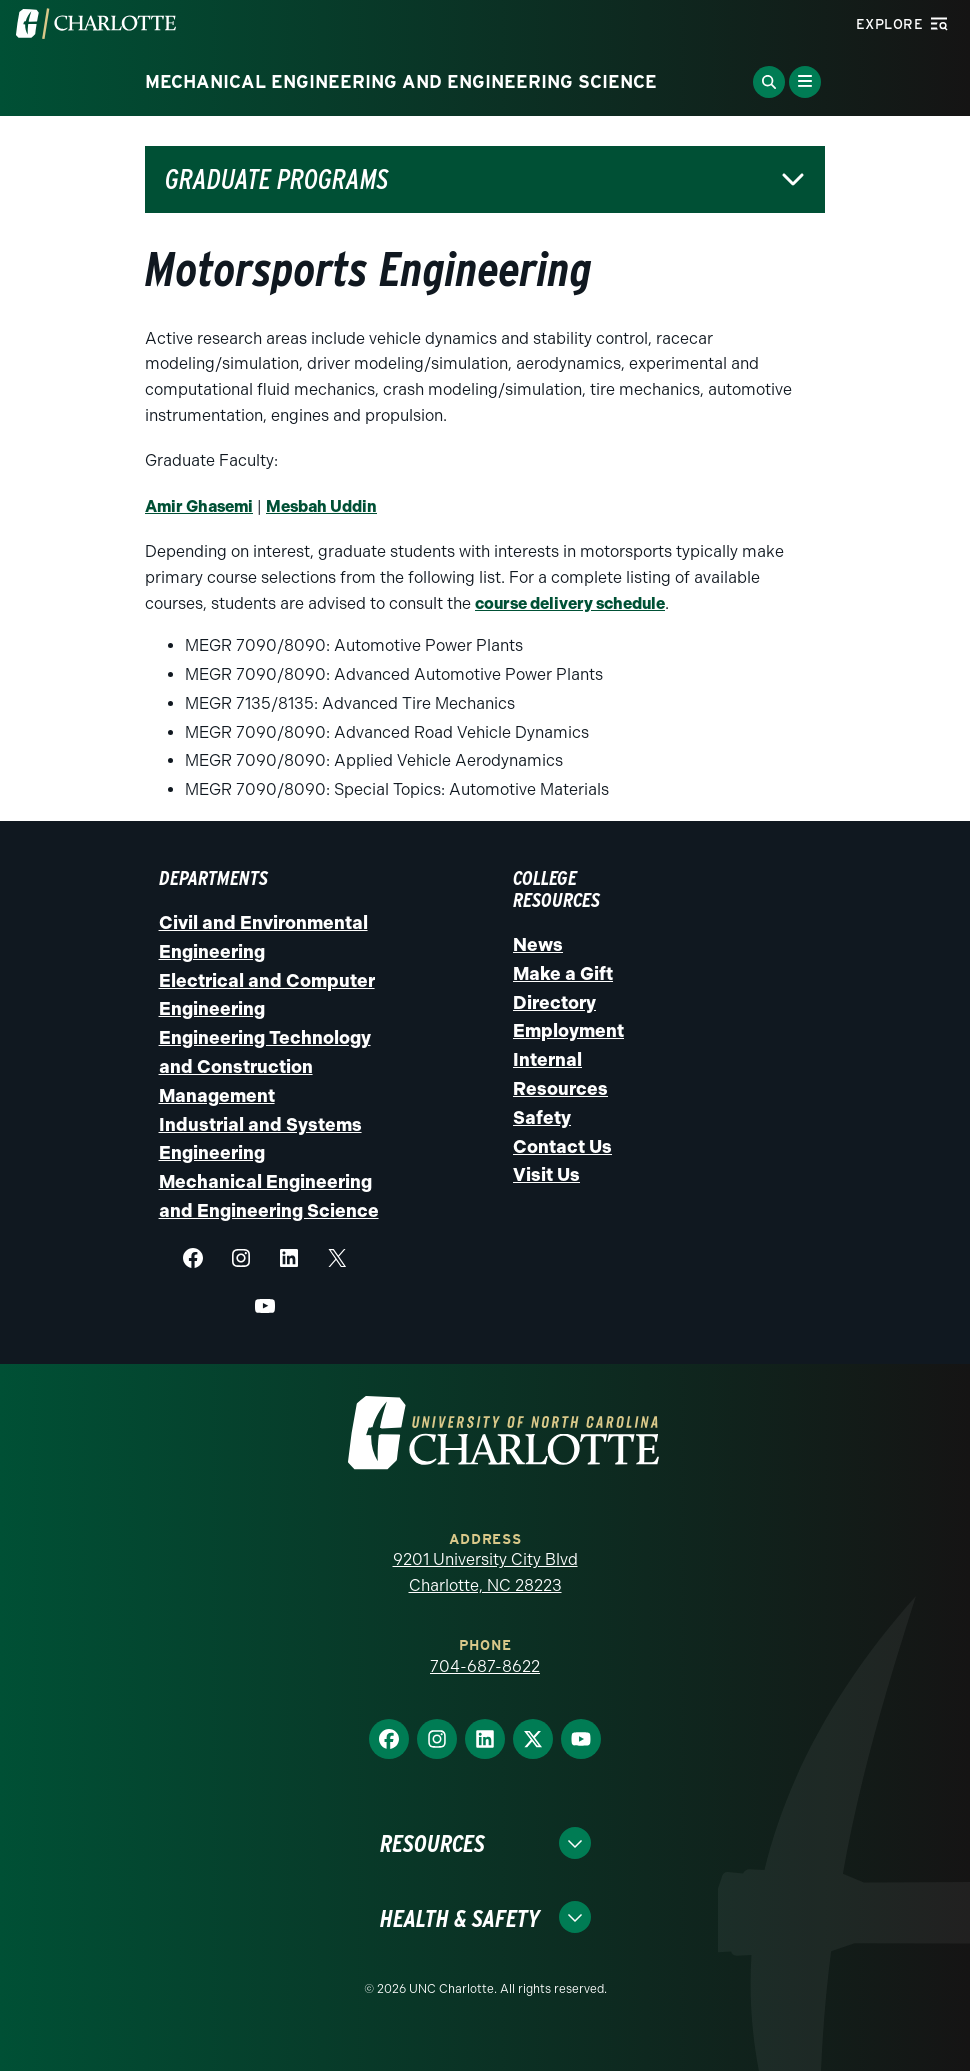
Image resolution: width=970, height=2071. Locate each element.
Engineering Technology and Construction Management (265, 1067)
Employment (568, 1031)
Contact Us (562, 1147)
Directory (554, 1003)
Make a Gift (563, 974)
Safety (542, 1118)
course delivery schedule (570, 603)
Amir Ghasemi (199, 506)
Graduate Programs (276, 179)
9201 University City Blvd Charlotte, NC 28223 (485, 1572)
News (538, 945)
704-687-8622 (485, 1666)
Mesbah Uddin (321, 506)
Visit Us (546, 1175)
